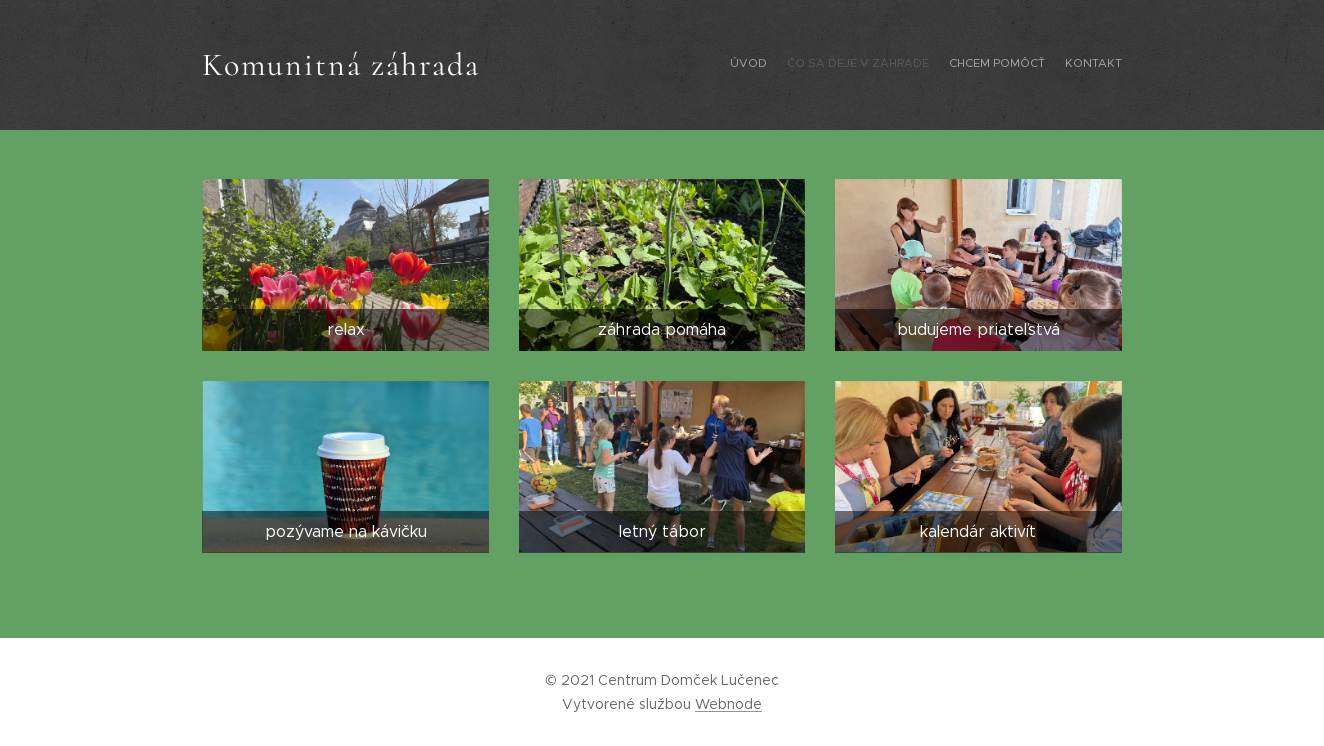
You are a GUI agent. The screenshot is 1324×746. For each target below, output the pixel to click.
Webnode (728, 704)
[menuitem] (1064, 65)
